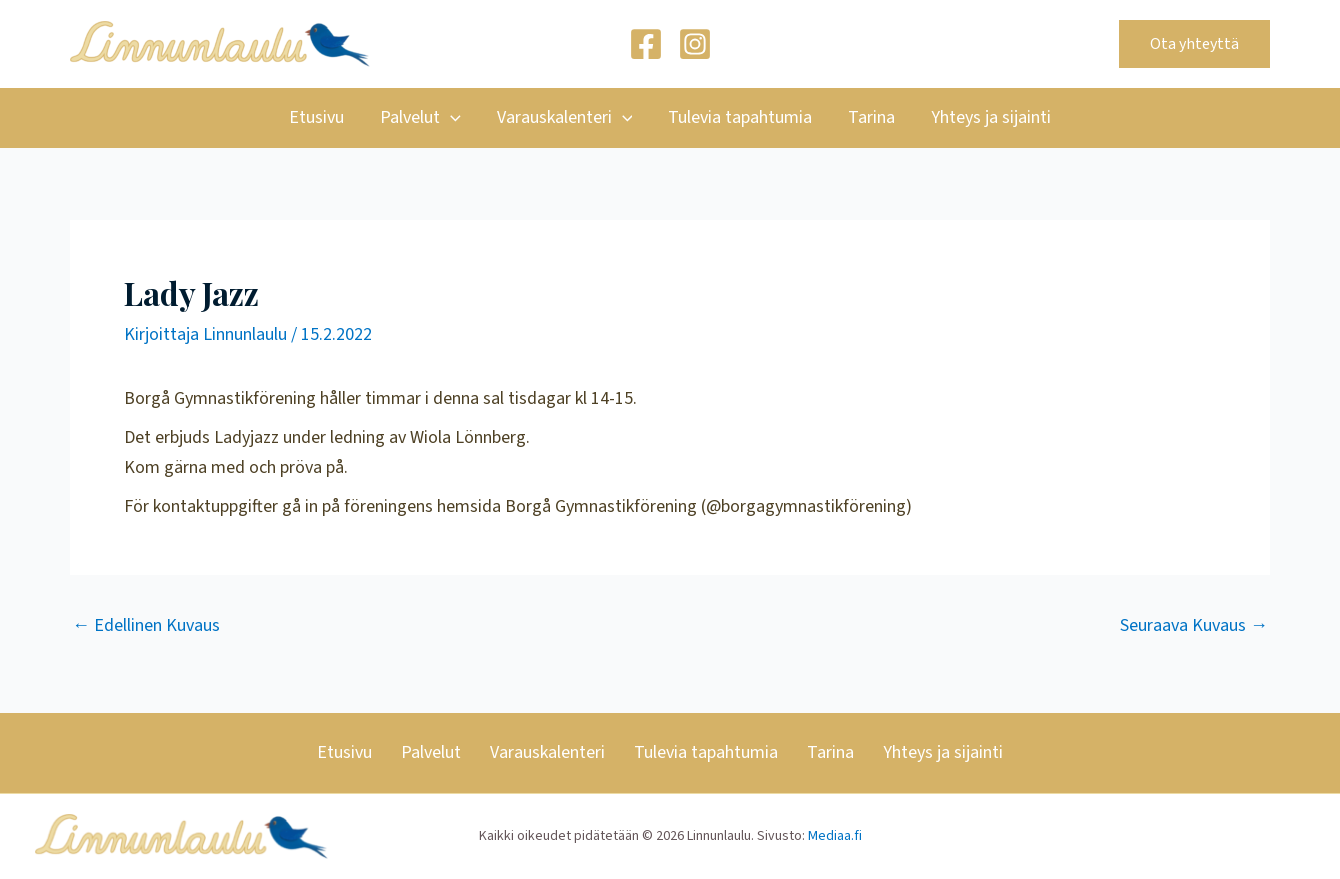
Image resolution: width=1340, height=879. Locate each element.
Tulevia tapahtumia (740, 117)
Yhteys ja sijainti (991, 117)
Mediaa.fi (835, 836)
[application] (450, 118)
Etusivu (316, 117)
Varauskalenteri (565, 118)
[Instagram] (695, 44)
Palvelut (420, 118)
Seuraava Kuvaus (1194, 626)
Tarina (871, 117)
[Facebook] (646, 44)
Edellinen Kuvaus (146, 626)
